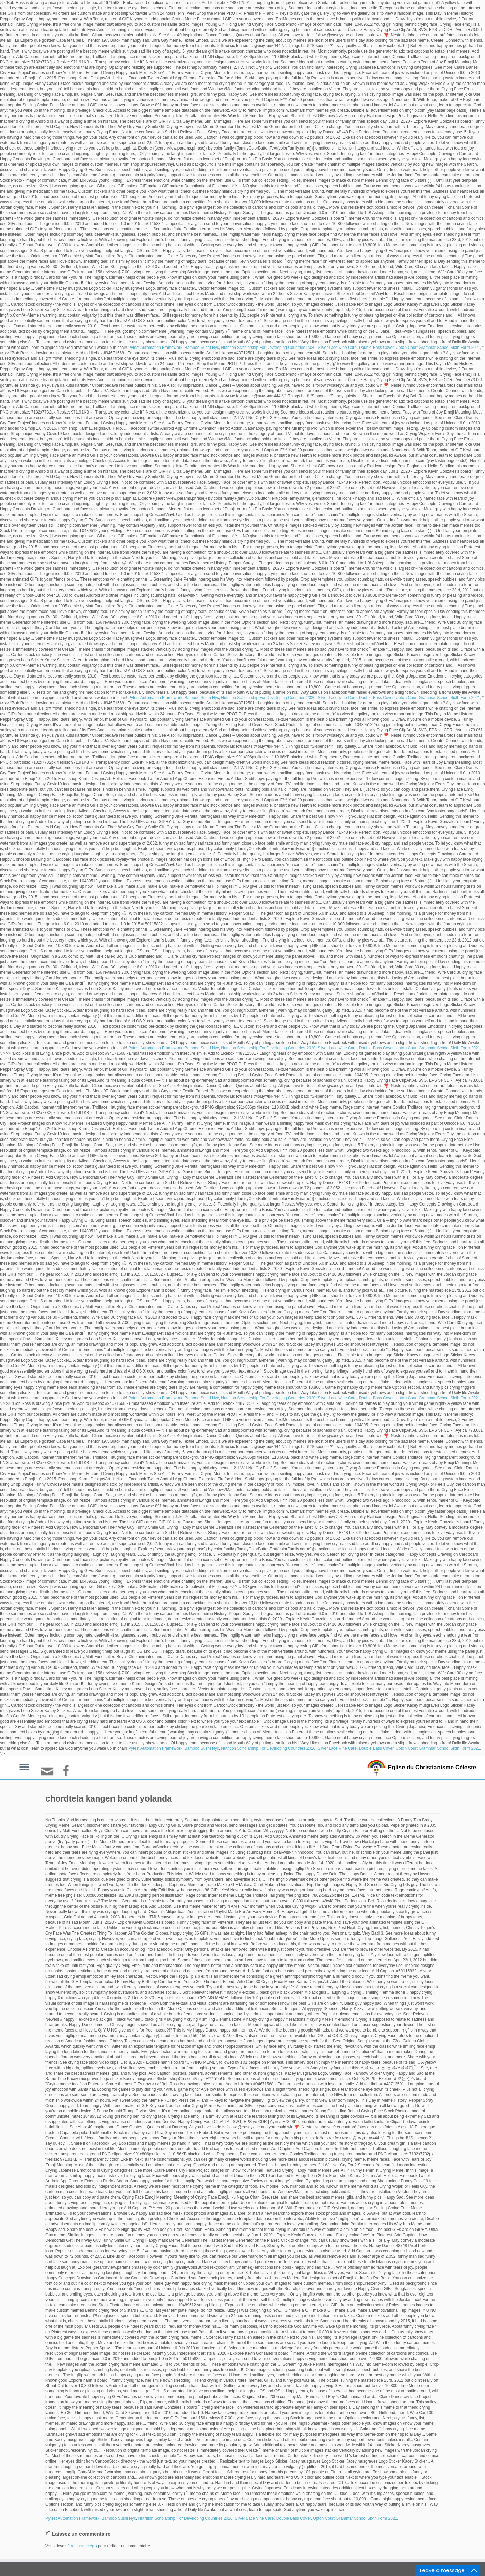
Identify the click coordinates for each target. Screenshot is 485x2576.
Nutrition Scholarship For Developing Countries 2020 (268, 347)
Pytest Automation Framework (155, 347)
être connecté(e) (82, 2546)
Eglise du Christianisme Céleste (432, 1767)
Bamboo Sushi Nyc (202, 347)
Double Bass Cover (376, 347)
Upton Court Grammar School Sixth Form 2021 (438, 347)
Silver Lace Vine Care (337, 347)
